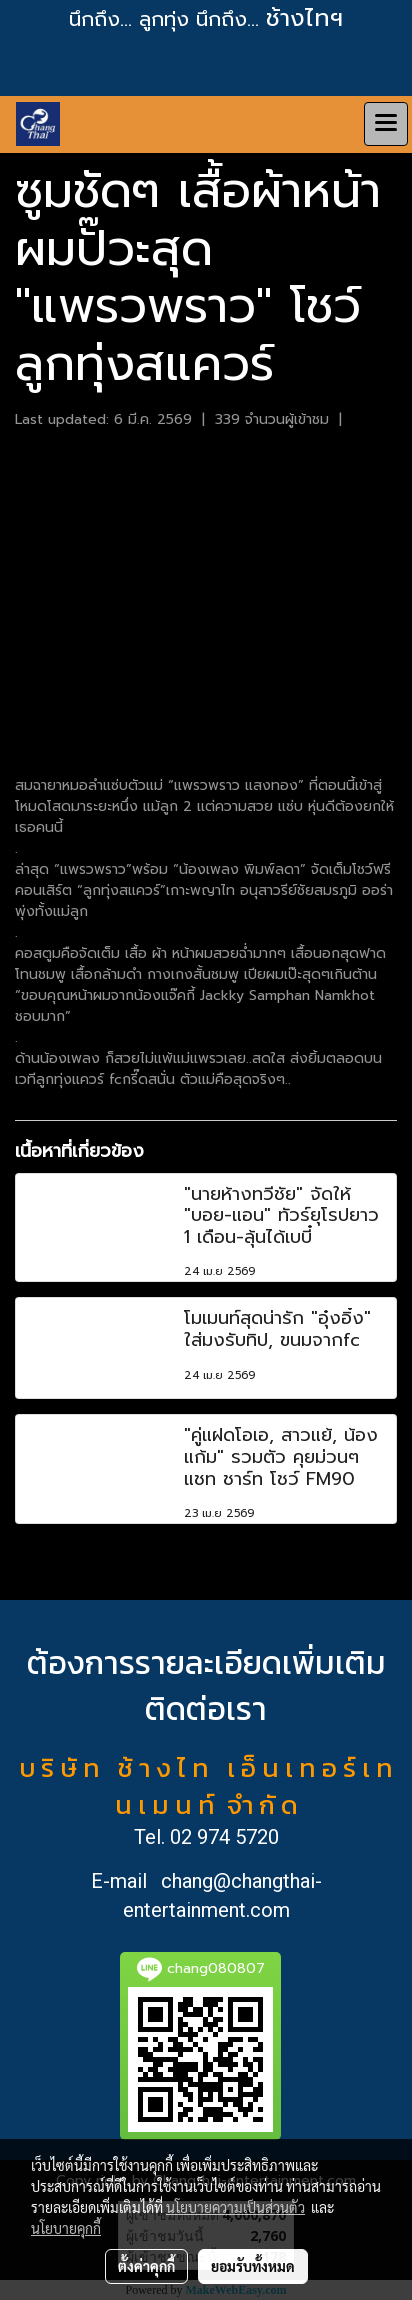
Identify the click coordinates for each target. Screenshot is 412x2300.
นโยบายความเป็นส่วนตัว (235, 2207)
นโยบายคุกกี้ (66, 2228)
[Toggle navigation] (386, 124)
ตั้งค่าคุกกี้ (146, 2266)
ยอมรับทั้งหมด (253, 2266)
